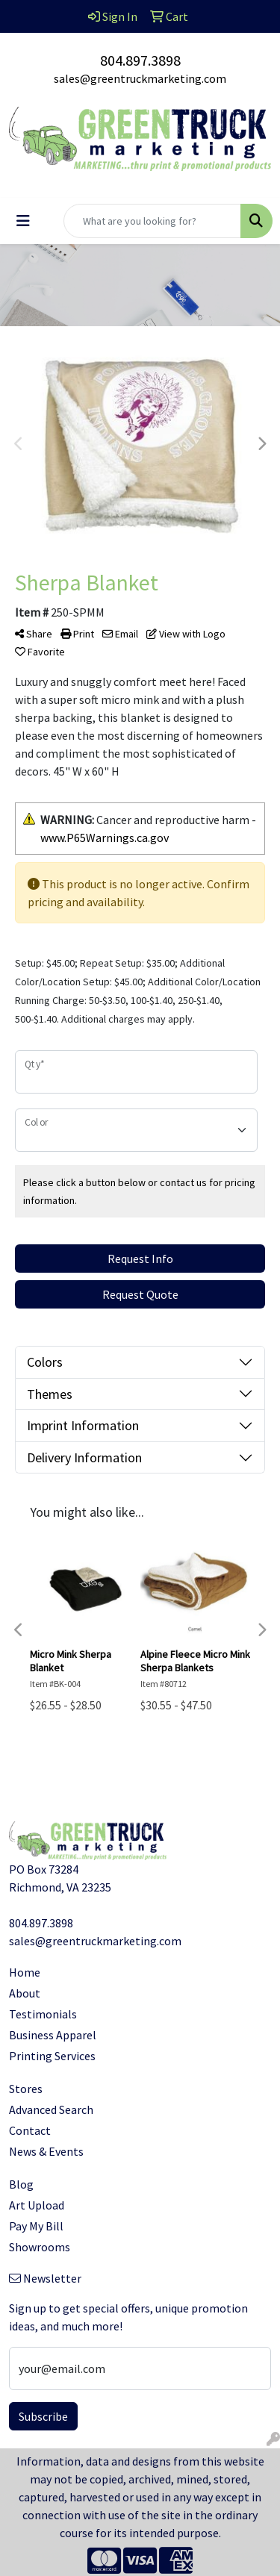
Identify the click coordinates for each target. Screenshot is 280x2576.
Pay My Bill (36, 2225)
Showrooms (39, 2246)
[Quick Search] (152, 221)
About (24, 1993)
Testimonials (43, 2013)
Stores (26, 2088)
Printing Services (52, 2055)
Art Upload (36, 2205)
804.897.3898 (140, 60)
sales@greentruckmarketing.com (140, 78)
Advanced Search (51, 2109)
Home (24, 1972)
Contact (30, 2130)
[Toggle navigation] (23, 220)
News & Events (46, 2151)
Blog (21, 2184)
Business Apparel (52, 2034)
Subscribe (43, 2416)
